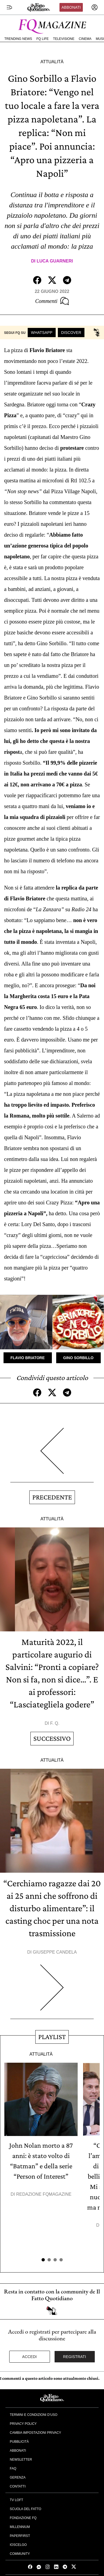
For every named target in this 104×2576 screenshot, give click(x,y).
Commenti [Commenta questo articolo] (52, 301)
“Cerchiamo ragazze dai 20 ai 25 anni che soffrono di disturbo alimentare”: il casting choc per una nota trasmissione (52, 1908)
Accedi (29, 2357)
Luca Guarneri (55, 261)
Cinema (85, 39)
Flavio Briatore (28, 1358)
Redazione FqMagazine (44, 2194)
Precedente (52, 1497)
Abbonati (71, 7)
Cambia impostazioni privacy (35, 2433)
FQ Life (42, 39)
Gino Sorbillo (78, 1358)
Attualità (52, 61)
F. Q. (54, 1723)
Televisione (63, 39)
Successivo (52, 1738)
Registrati (74, 2357)
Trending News (18, 39)
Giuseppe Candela (55, 1952)
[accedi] (94, 7)
